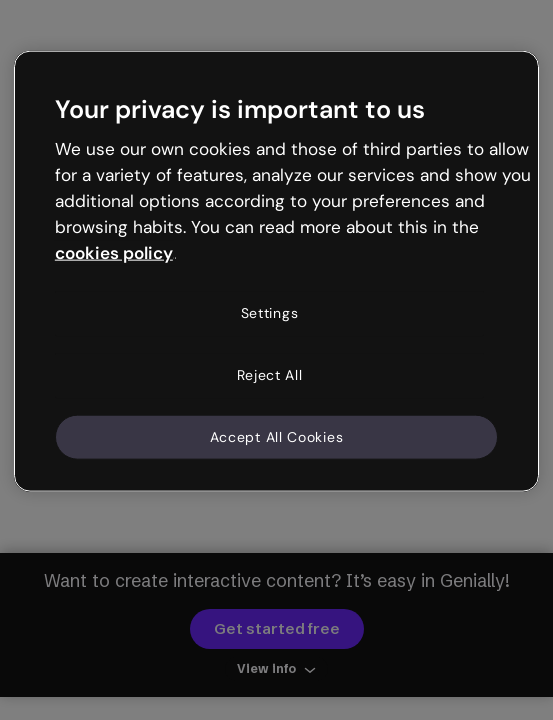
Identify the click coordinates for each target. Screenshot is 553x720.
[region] (276, 271)
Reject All (270, 375)
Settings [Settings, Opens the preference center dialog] (270, 313)
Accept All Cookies (277, 436)
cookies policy (114, 252)
